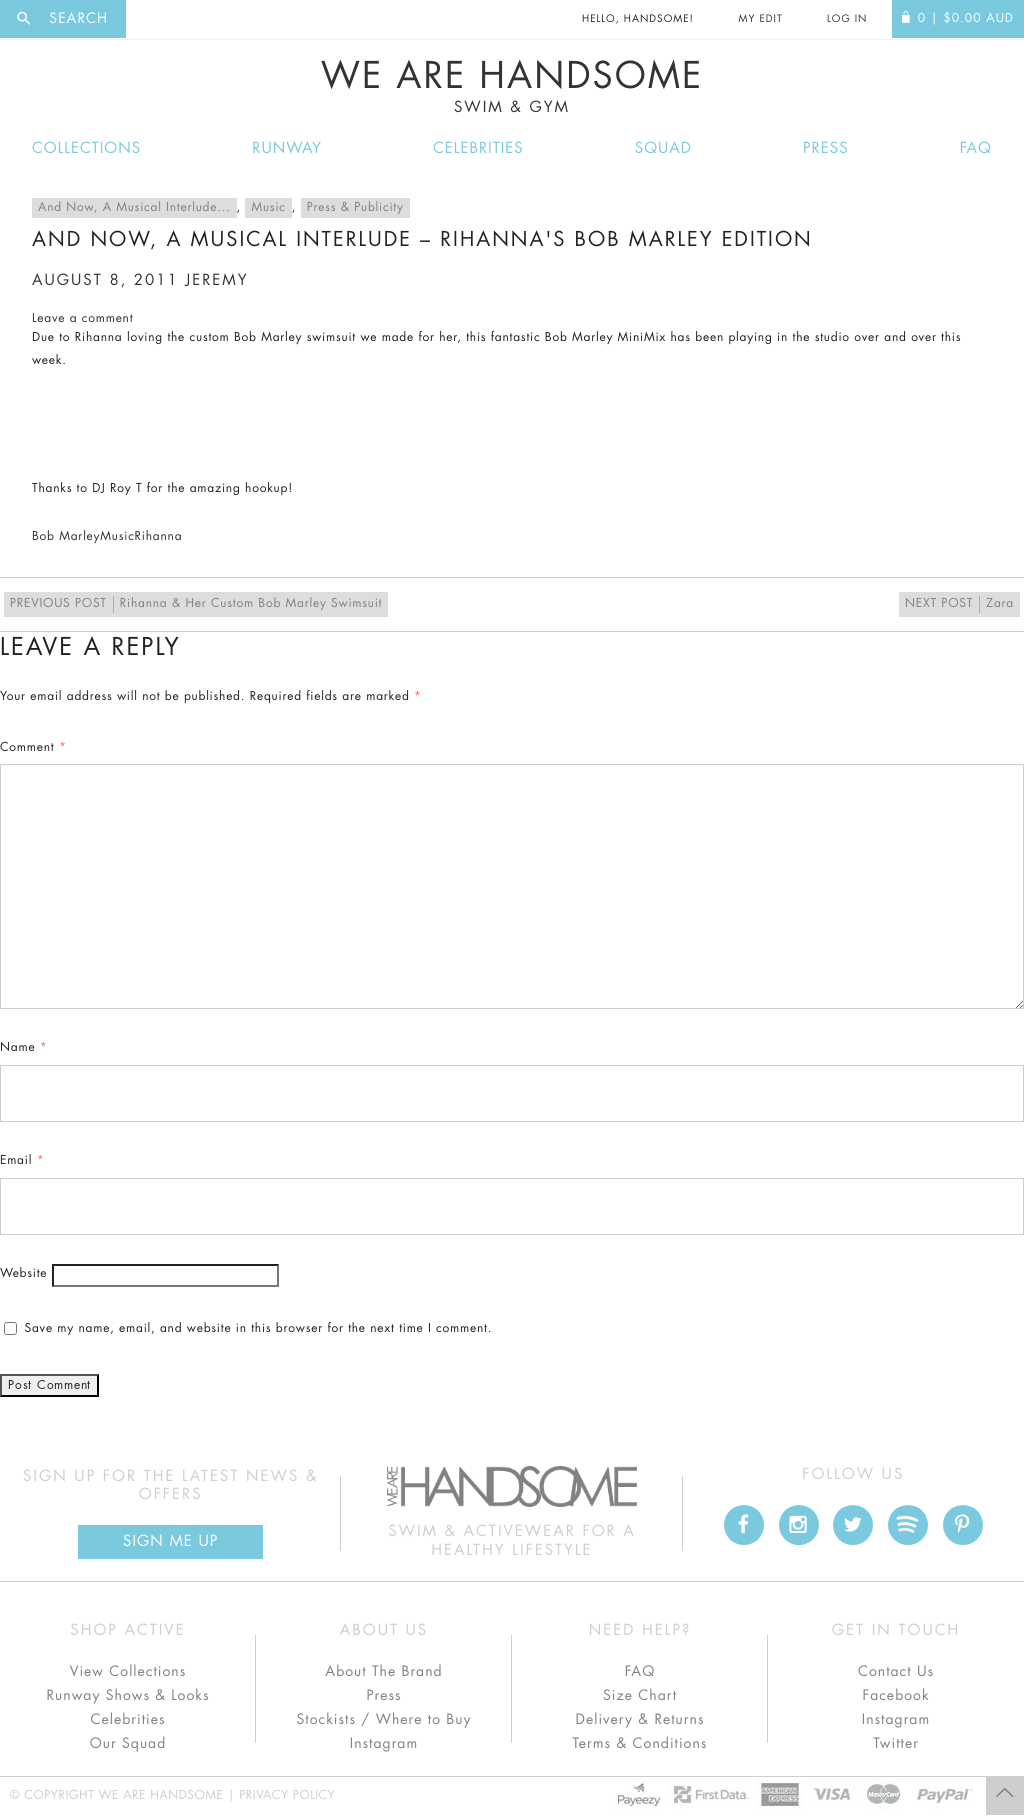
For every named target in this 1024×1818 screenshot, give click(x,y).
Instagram (384, 1744)
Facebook (895, 1696)
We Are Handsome (512, 87)
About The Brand (383, 1672)
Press (825, 148)
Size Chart (640, 1696)
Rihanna (159, 537)
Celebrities (478, 148)
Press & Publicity (355, 208)
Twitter (896, 1744)
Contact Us (896, 1672)
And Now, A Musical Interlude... (134, 208)
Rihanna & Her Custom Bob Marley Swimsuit (196, 604)
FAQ (976, 148)
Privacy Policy (287, 1796)
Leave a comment (82, 319)
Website (23, 1274)
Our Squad (128, 1744)
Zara (959, 604)
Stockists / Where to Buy (384, 1720)
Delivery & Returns (639, 1720)
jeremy (216, 280)
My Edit (760, 19)
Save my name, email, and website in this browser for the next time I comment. (258, 1329)
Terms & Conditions (640, 1744)
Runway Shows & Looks (128, 1696)
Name (24, 1048)
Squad (663, 148)
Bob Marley (66, 537)
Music (268, 208)
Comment (33, 748)
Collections (86, 148)
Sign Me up (170, 1541)
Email (22, 1161)
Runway (287, 148)
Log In (847, 19)
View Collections (128, 1672)
